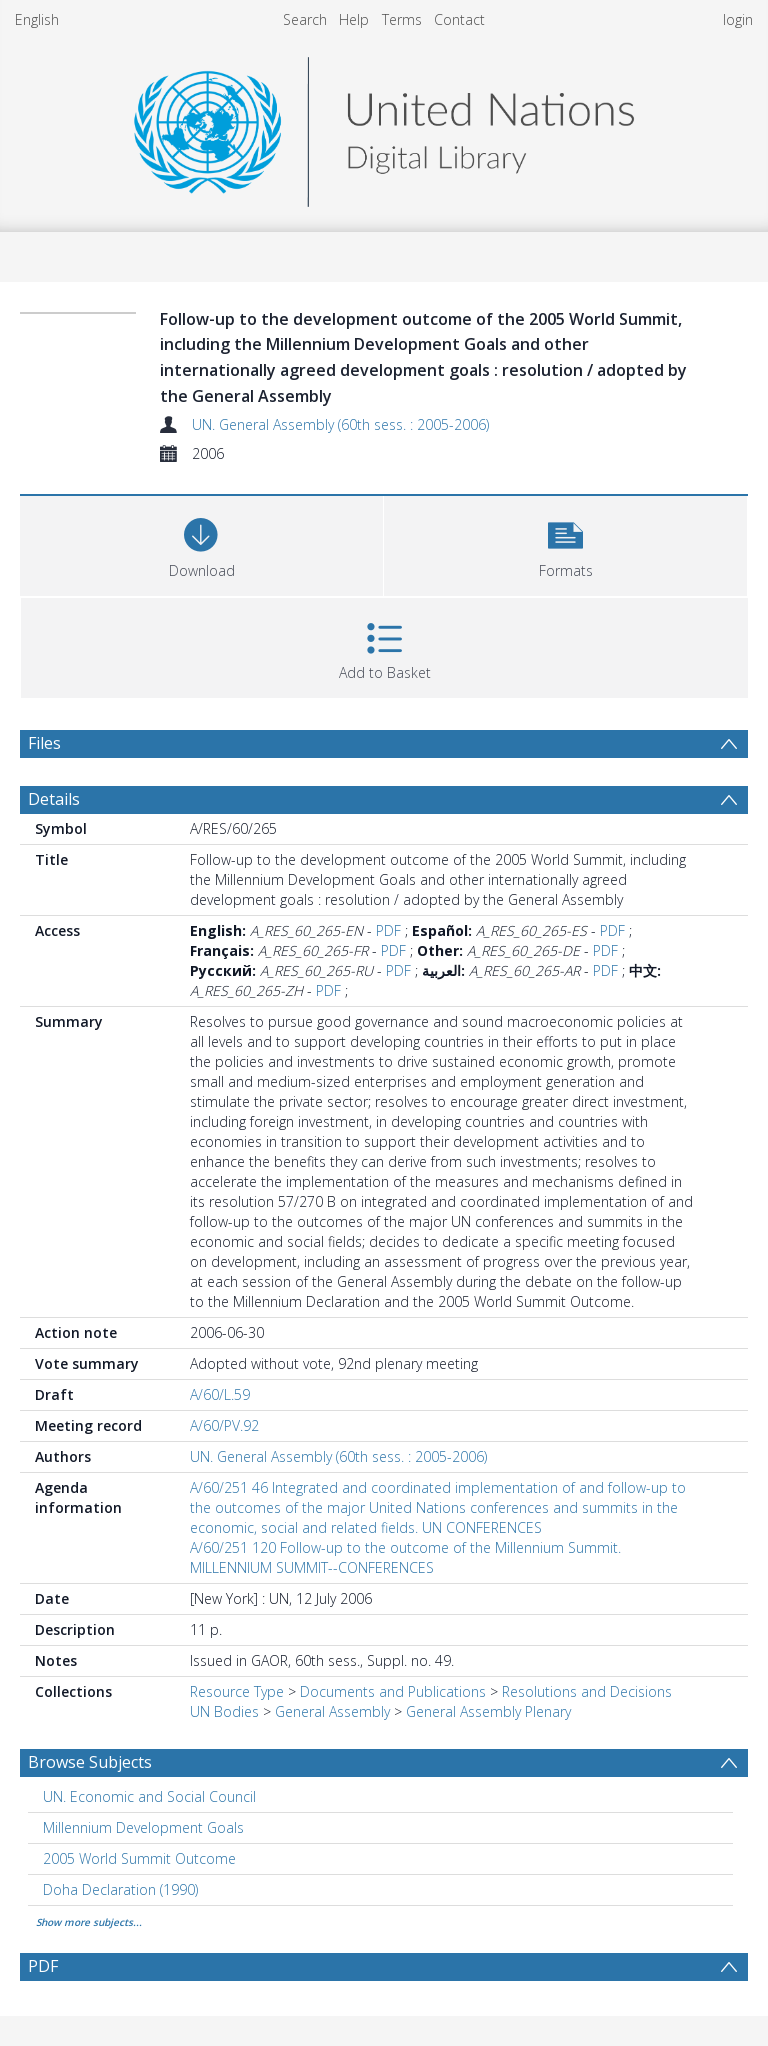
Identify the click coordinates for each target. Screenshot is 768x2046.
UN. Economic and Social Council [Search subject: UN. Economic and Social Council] (149, 1796)
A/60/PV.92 (224, 1425)
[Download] (201, 543)
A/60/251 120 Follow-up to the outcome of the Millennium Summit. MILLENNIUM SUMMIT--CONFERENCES (405, 1557)
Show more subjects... (89, 1922)
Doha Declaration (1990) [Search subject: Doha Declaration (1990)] (120, 1889)
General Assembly (332, 1711)
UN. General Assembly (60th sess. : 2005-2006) (340, 424)
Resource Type (237, 1691)
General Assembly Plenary (488, 1711)
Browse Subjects (90, 1762)
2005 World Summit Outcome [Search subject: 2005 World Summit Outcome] (139, 1858)
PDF (388, 930)
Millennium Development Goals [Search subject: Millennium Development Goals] (143, 1827)
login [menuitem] (738, 19)
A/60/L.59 (220, 1394)
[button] (565, 543)
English (37, 19)
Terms (402, 19)
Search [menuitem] (305, 19)
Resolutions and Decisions (587, 1691)
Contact (459, 19)
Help (354, 19)
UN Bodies (224, 1711)
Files (44, 743)
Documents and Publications (393, 1691)
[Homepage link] (384, 126)
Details (54, 799)
